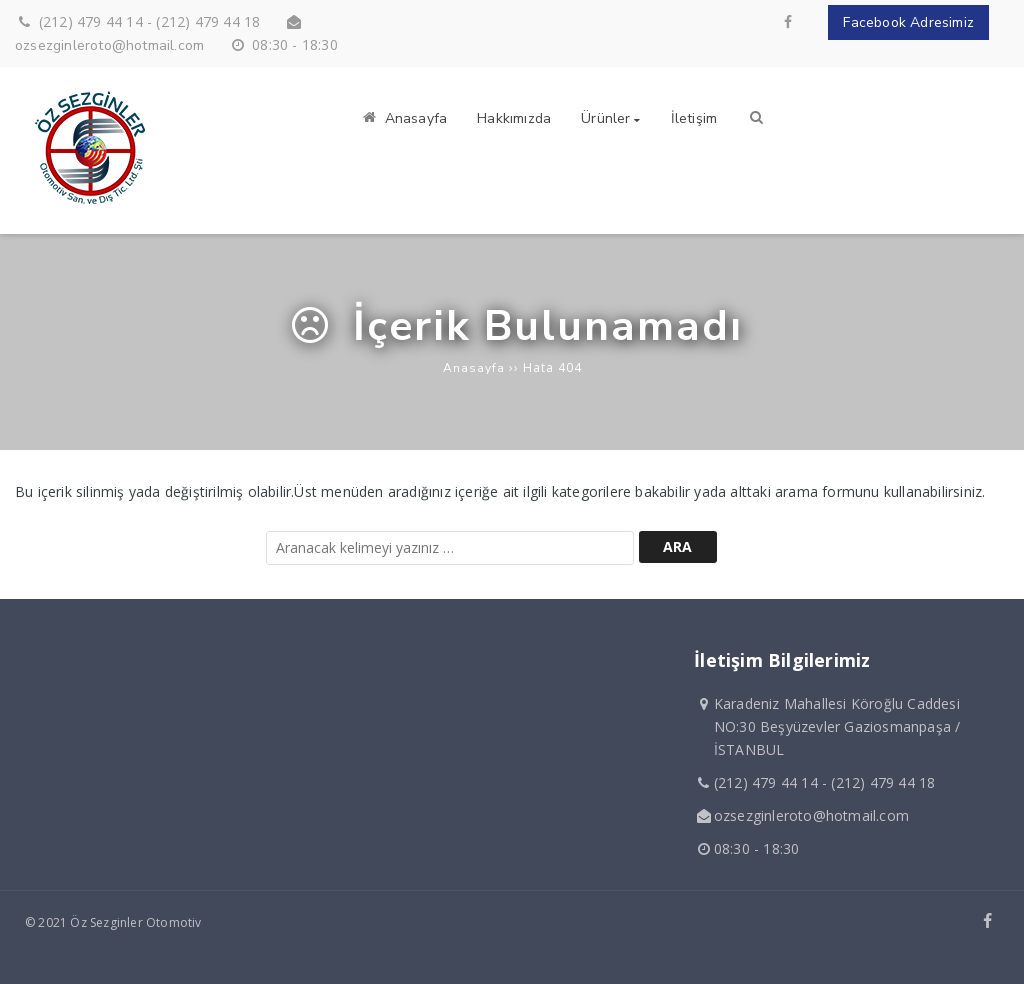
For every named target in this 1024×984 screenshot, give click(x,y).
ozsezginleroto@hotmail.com (109, 45)
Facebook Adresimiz (908, 22)
